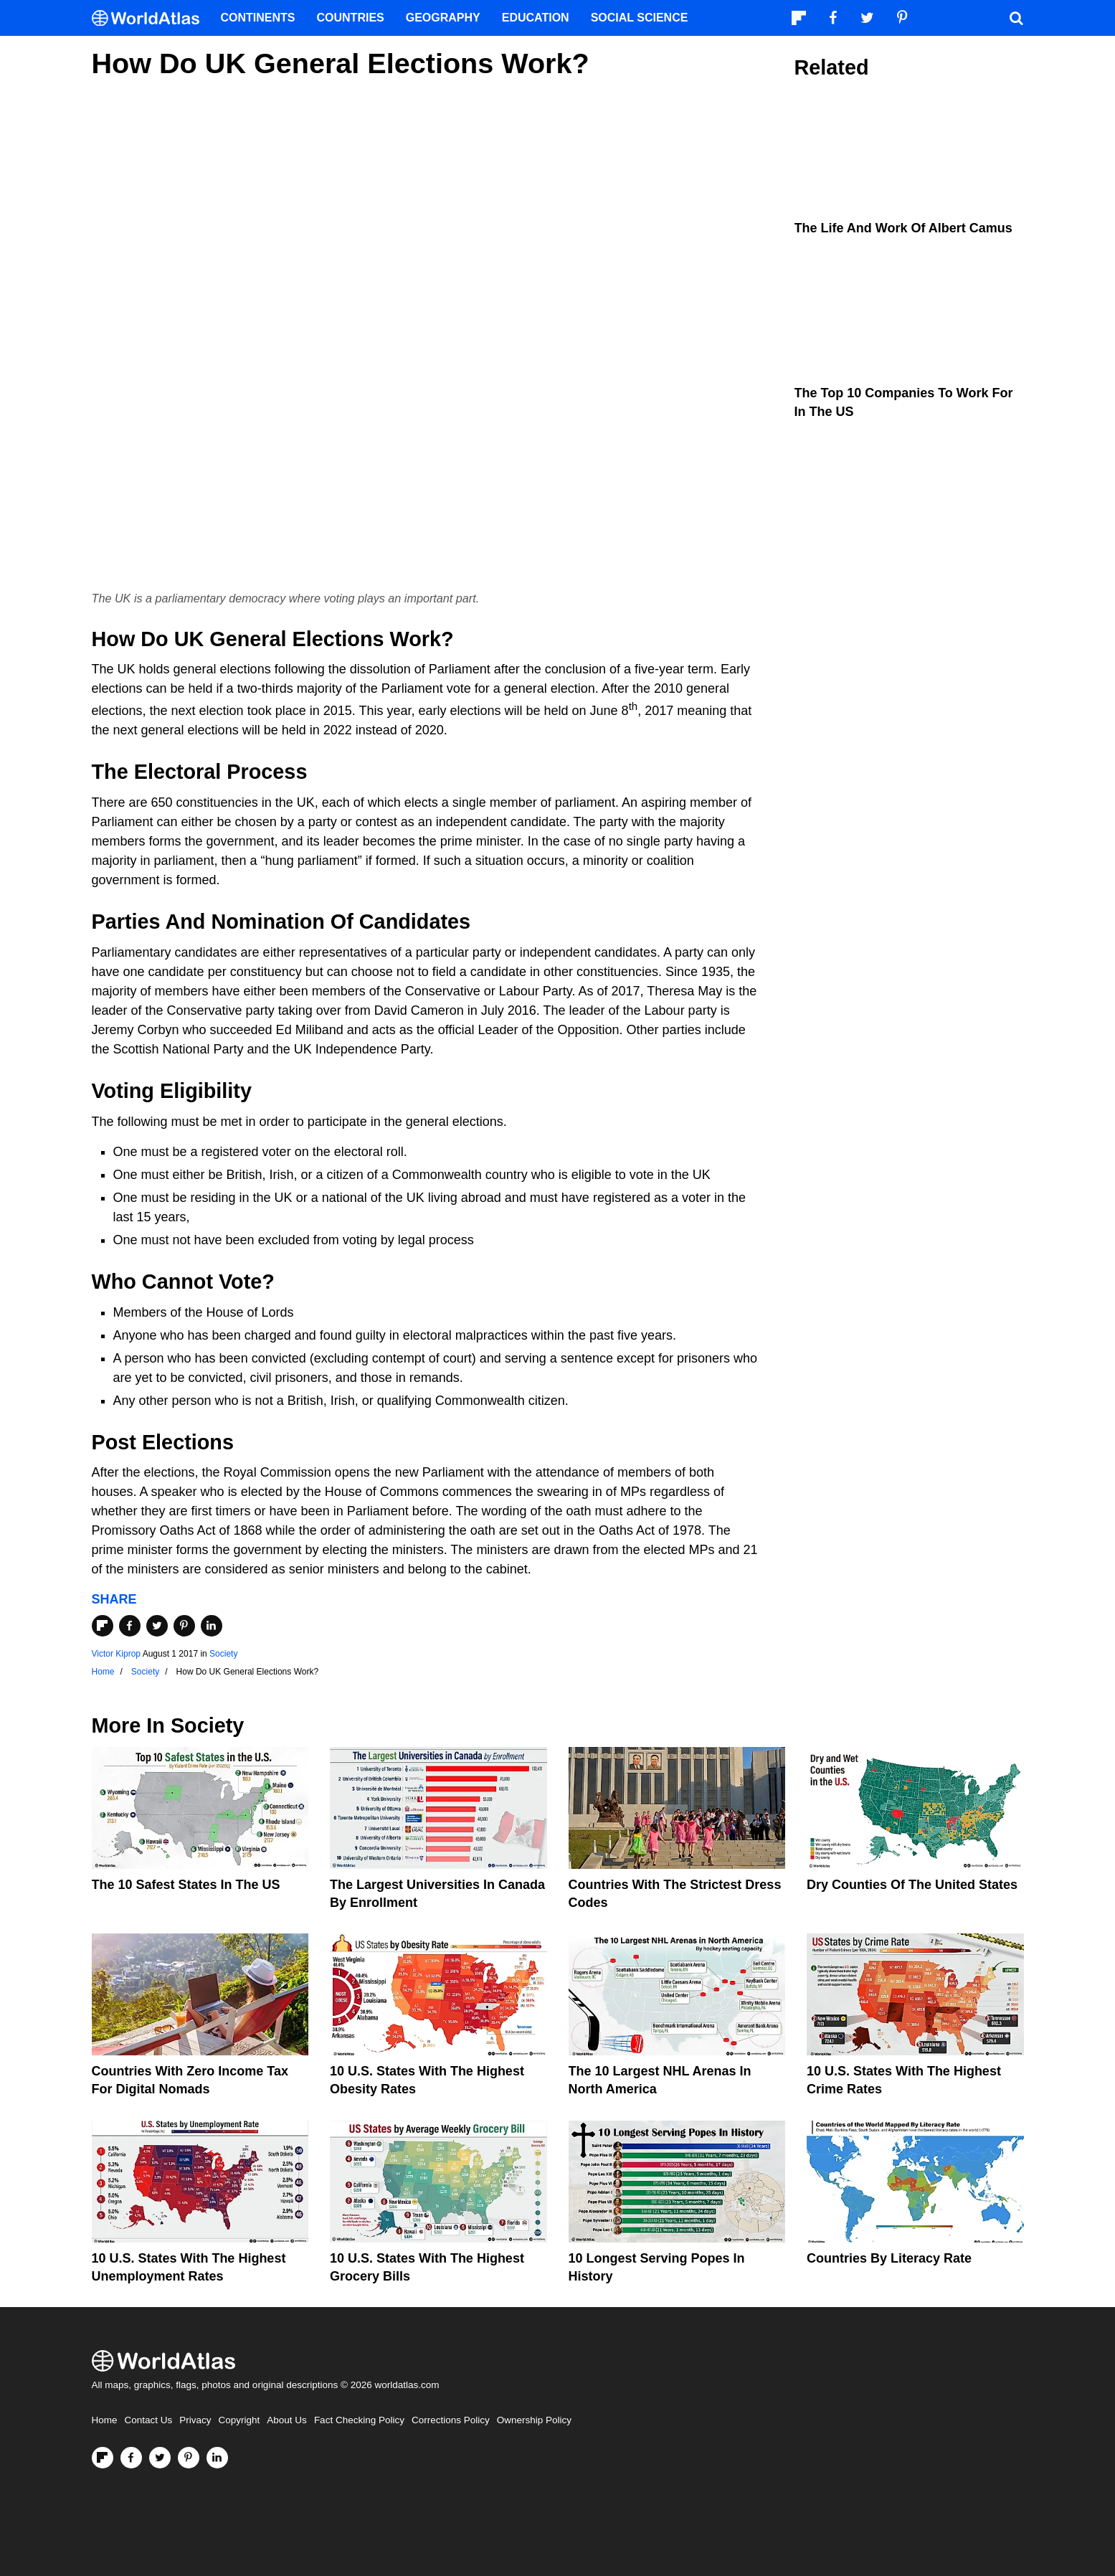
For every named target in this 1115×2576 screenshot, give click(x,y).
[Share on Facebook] (130, 1626)
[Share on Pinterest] (184, 1626)
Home (105, 2420)
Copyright (239, 2420)
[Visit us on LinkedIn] (217, 2457)
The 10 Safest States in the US (186, 1884)
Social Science (639, 17)
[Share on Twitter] (157, 1626)
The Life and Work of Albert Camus (903, 228)
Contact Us (149, 2420)
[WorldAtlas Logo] (151, 18)
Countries (350, 17)
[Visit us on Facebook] (131, 2457)
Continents (258, 17)
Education (535, 17)
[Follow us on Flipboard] (102, 2457)
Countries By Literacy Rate (889, 2258)
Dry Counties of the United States (912, 1884)
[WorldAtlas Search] (1017, 18)
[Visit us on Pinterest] (188, 2457)
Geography (443, 17)
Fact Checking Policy (359, 2420)
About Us (287, 2420)
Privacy (195, 2420)
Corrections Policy (451, 2420)
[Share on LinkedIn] (211, 1626)
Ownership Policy (534, 2420)
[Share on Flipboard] (102, 1626)
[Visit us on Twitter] (160, 2457)
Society (223, 1654)
